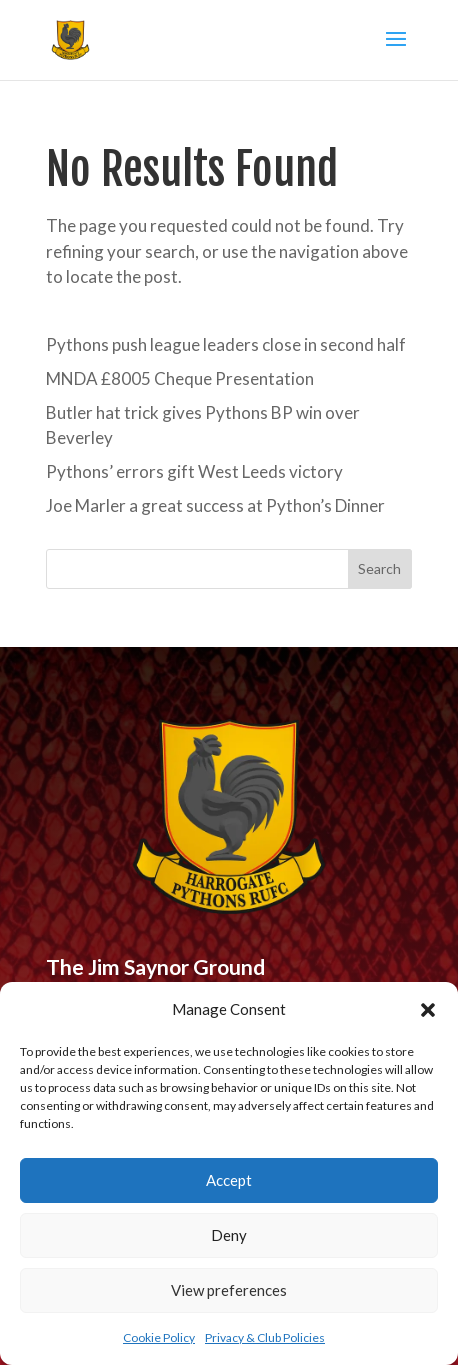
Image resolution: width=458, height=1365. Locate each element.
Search (379, 568)
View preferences (229, 1290)
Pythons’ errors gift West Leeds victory (194, 471)
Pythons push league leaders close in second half (226, 344)
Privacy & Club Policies (265, 1337)
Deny (229, 1235)
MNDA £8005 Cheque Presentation (180, 378)
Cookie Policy (159, 1337)
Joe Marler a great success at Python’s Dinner (215, 505)
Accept (229, 1180)
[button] (428, 1010)
